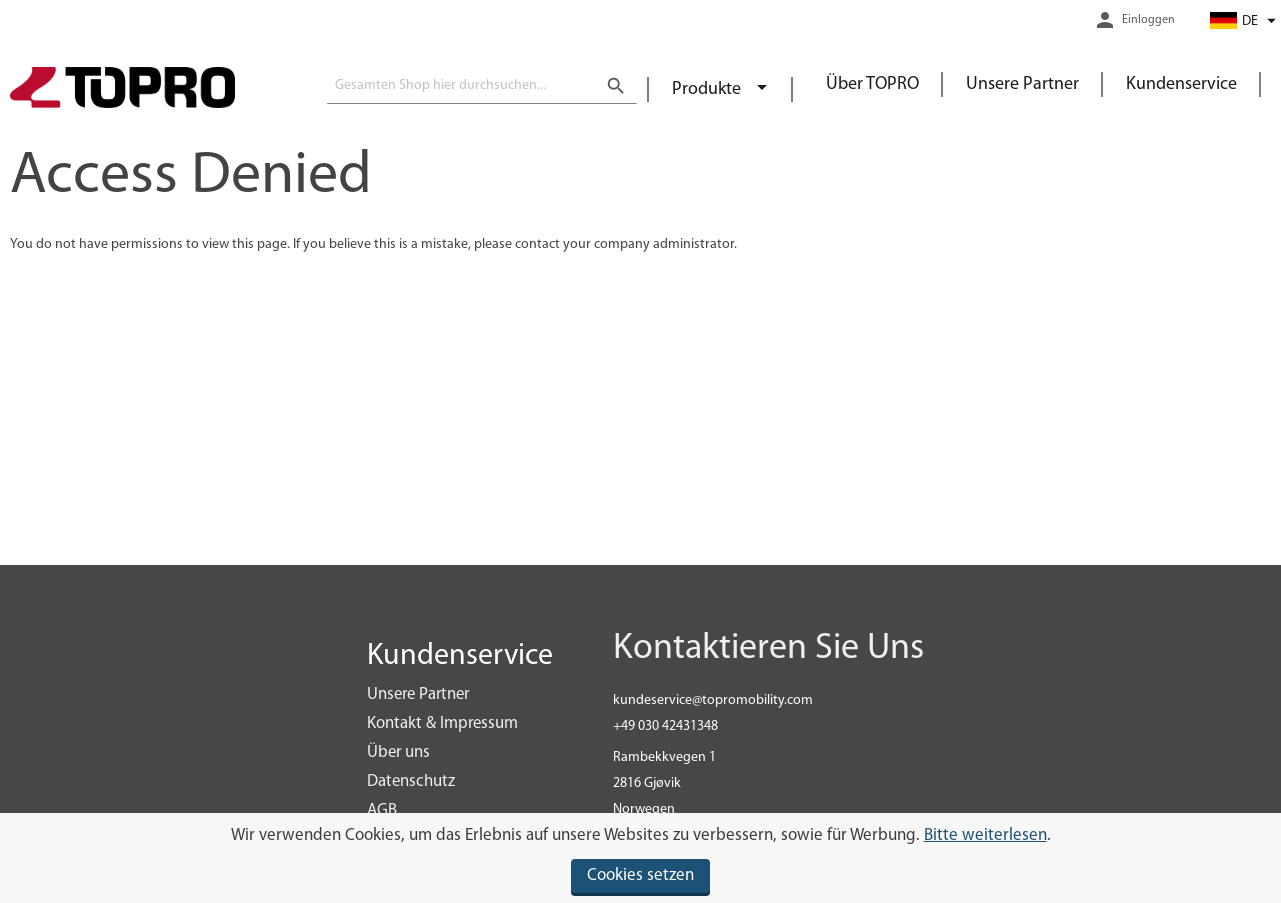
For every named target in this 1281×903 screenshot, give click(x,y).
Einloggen (1148, 20)
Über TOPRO (872, 84)
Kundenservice (1181, 84)
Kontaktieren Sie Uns (768, 649)
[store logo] (122, 90)
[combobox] (482, 86)
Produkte (708, 89)
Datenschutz (411, 781)
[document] (640, 858)
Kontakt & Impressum (442, 723)
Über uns (398, 752)
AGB (382, 810)
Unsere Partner (1022, 84)
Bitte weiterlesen (985, 835)
